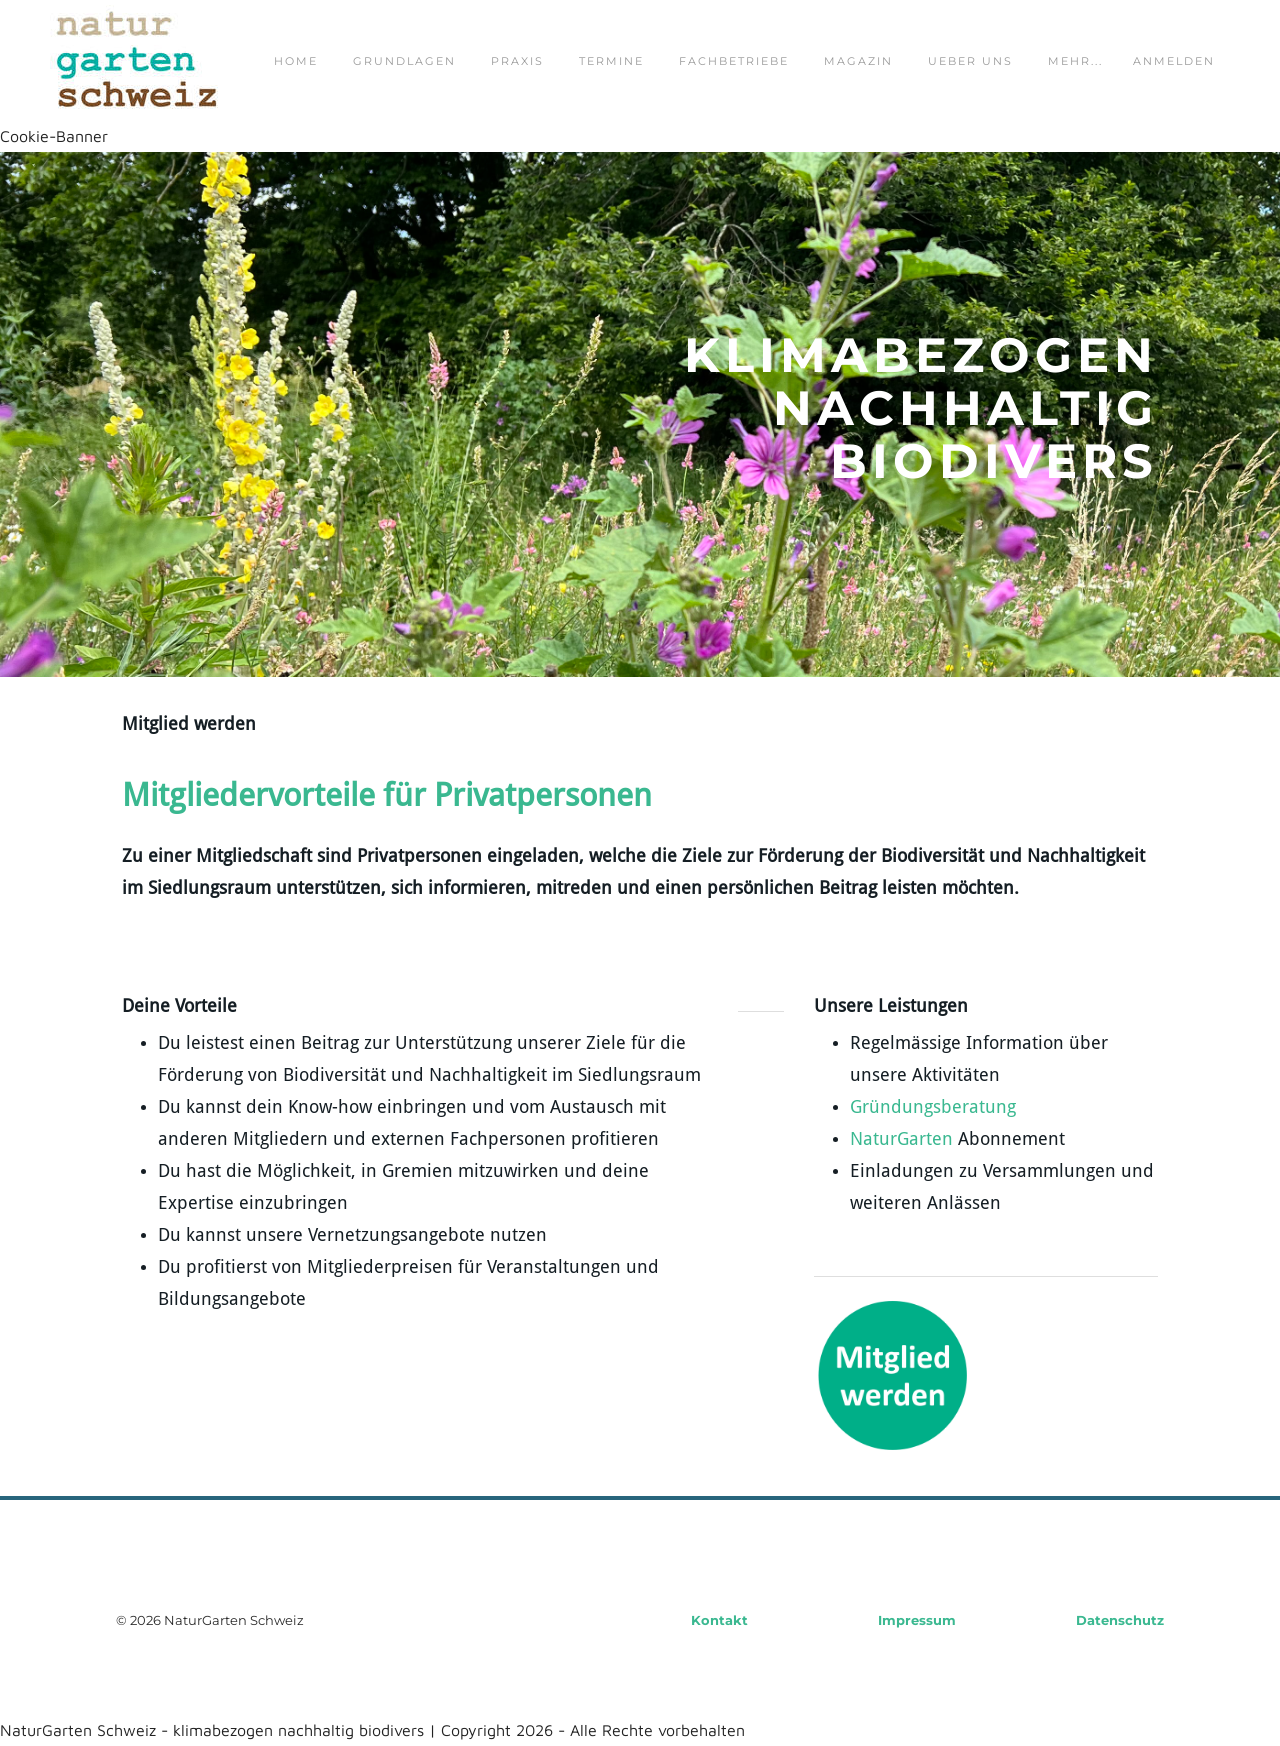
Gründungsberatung (933, 1107)
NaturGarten (901, 1139)
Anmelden (1174, 61)
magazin (858, 61)
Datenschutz (1120, 1620)
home (296, 61)
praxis (517, 61)
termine (611, 61)
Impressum (917, 1620)
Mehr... (1075, 61)
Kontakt (719, 1620)
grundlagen (404, 61)
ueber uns (970, 61)
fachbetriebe (734, 61)
